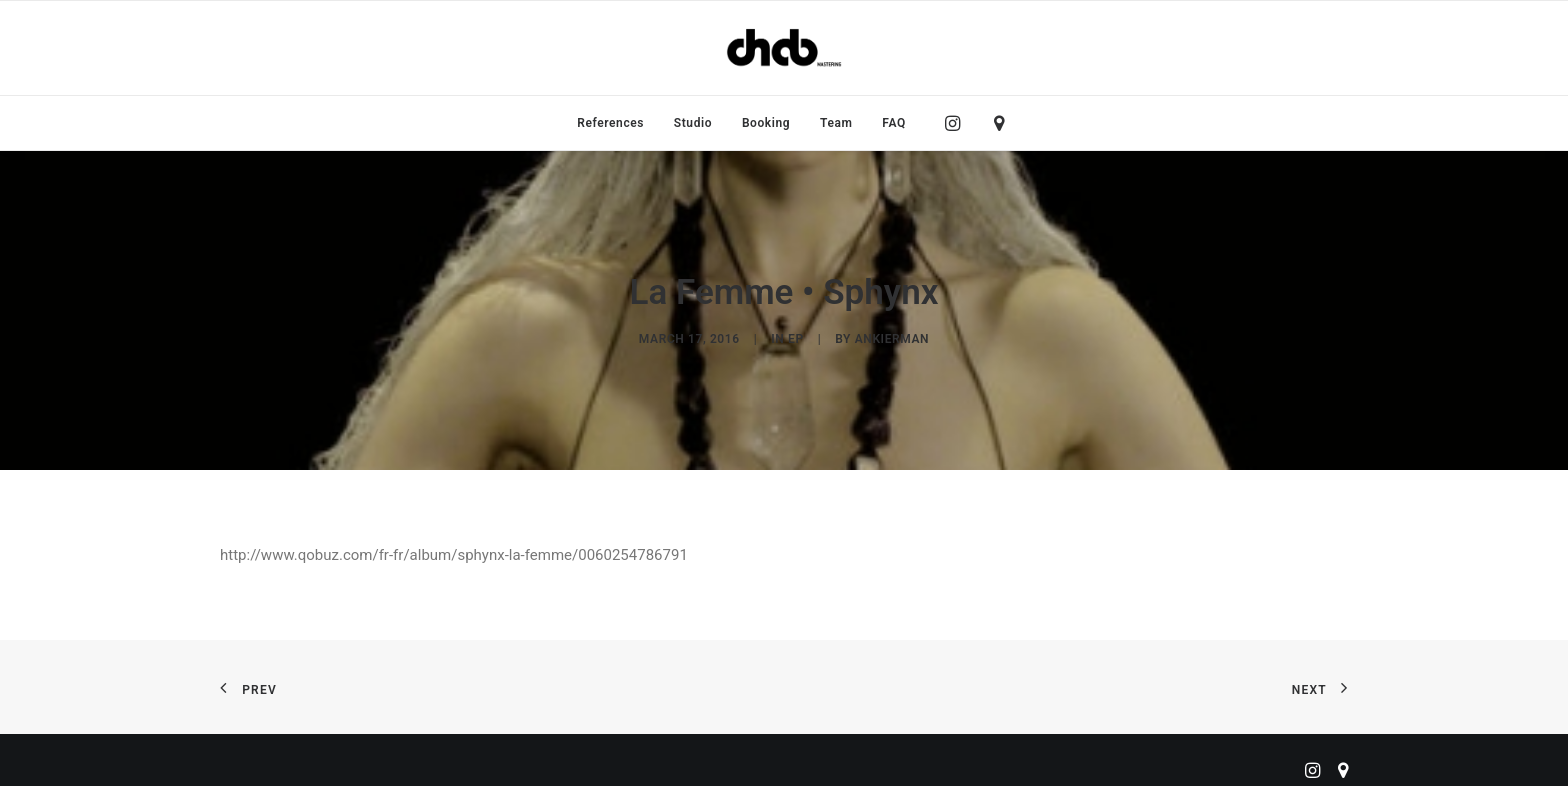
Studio (693, 123)
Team (836, 123)
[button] (957, 123)
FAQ (894, 123)
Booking (766, 123)
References (610, 123)
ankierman (892, 336)
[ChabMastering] (784, 48)
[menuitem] (610, 123)
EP (796, 336)
